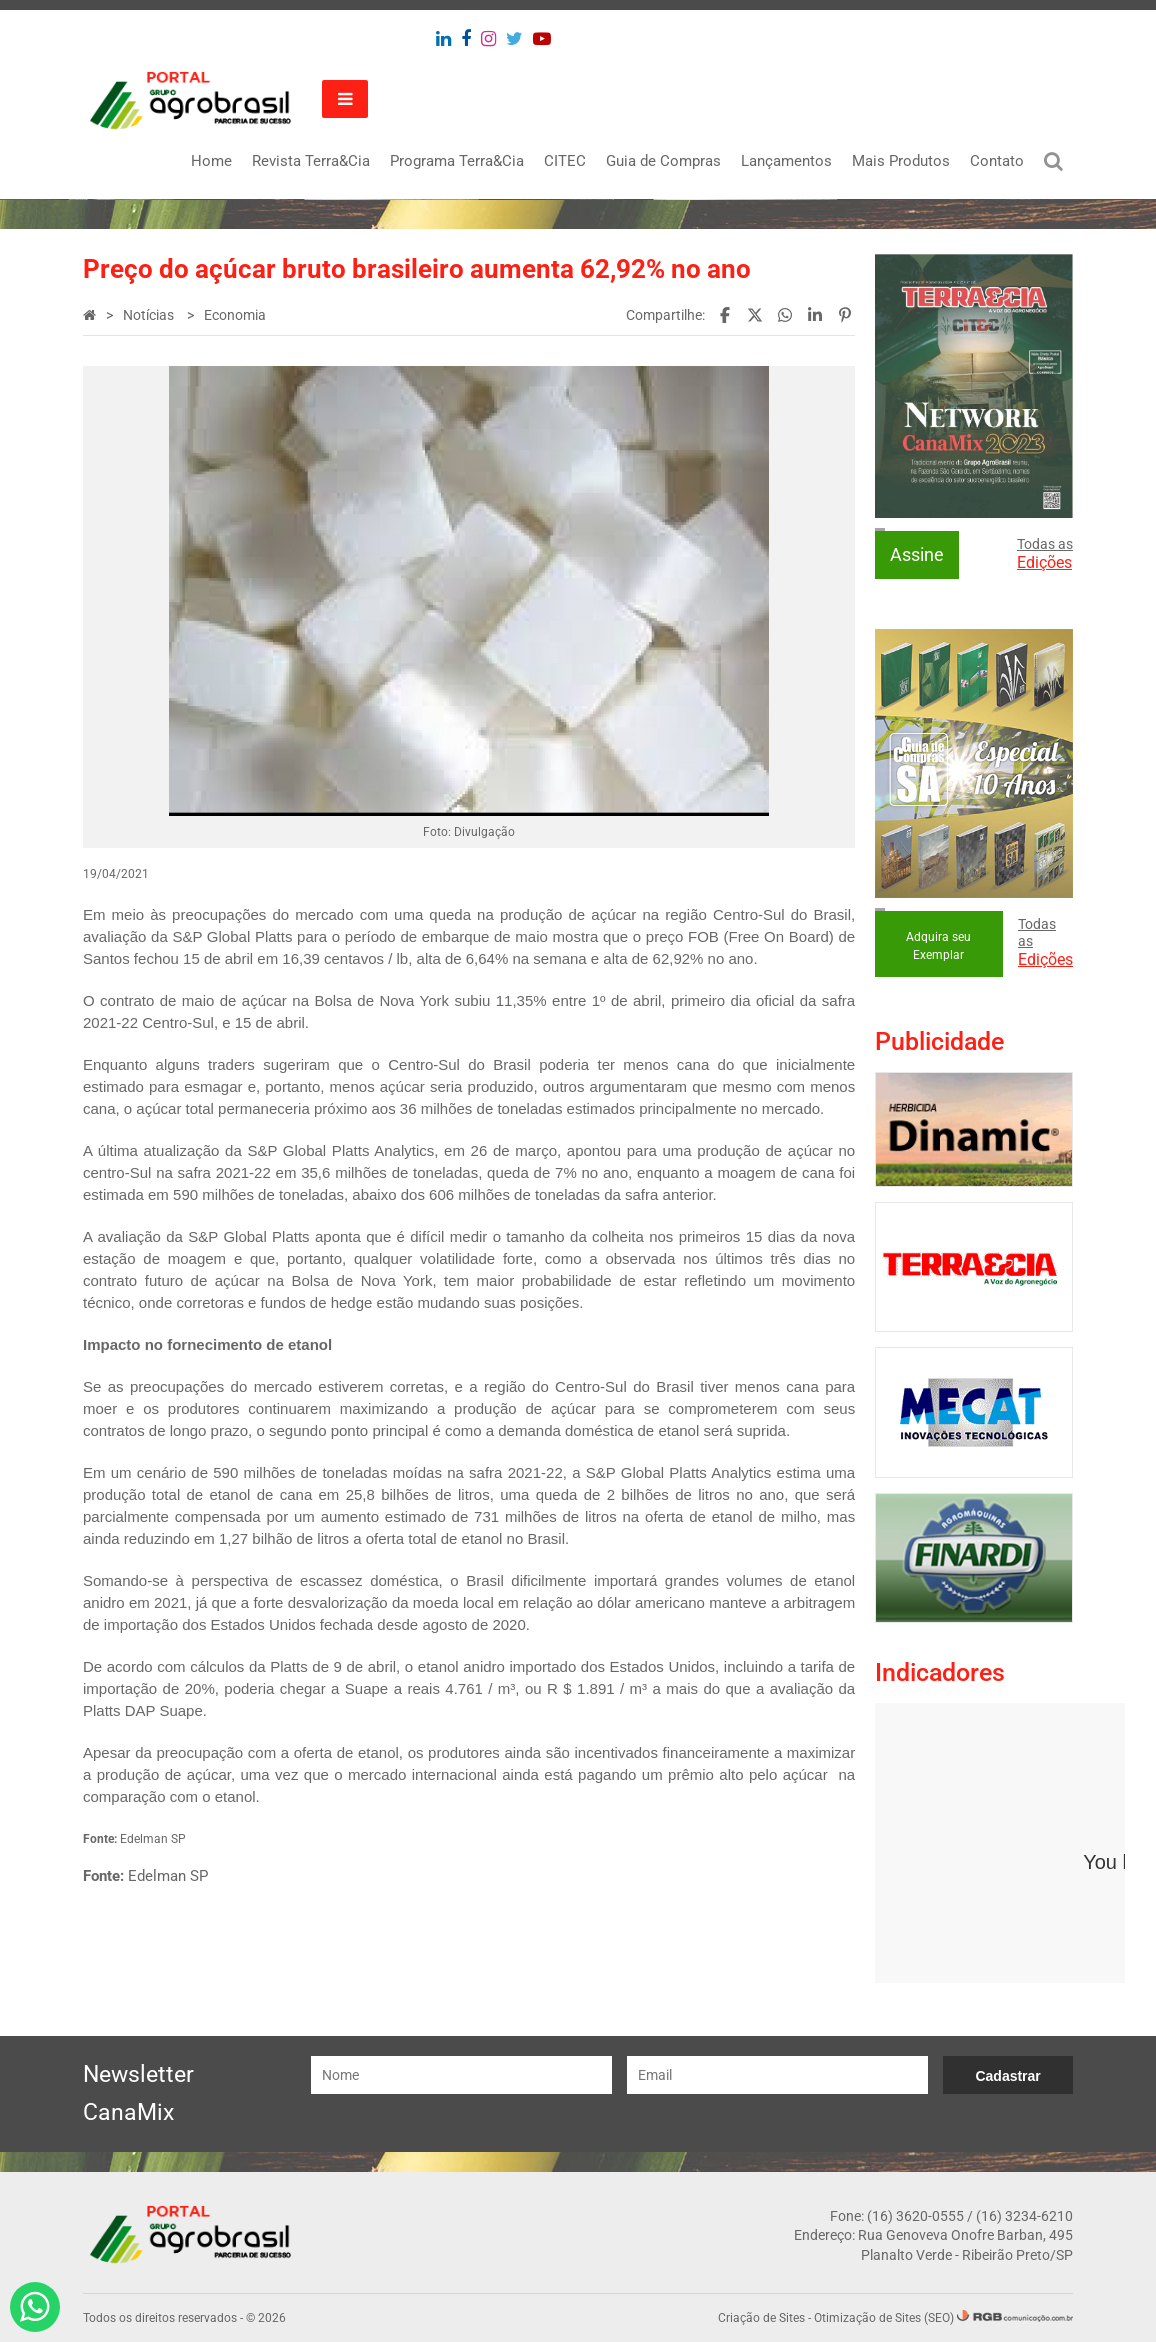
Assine (917, 554)
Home (211, 161)
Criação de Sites (761, 2318)
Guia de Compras (663, 161)
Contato (997, 161)
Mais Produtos (901, 161)
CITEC (565, 161)
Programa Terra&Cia (457, 161)
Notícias (150, 315)
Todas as (1045, 554)
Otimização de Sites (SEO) (884, 2318)
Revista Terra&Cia (311, 161)
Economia (235, 315)
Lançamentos (786, 161)
